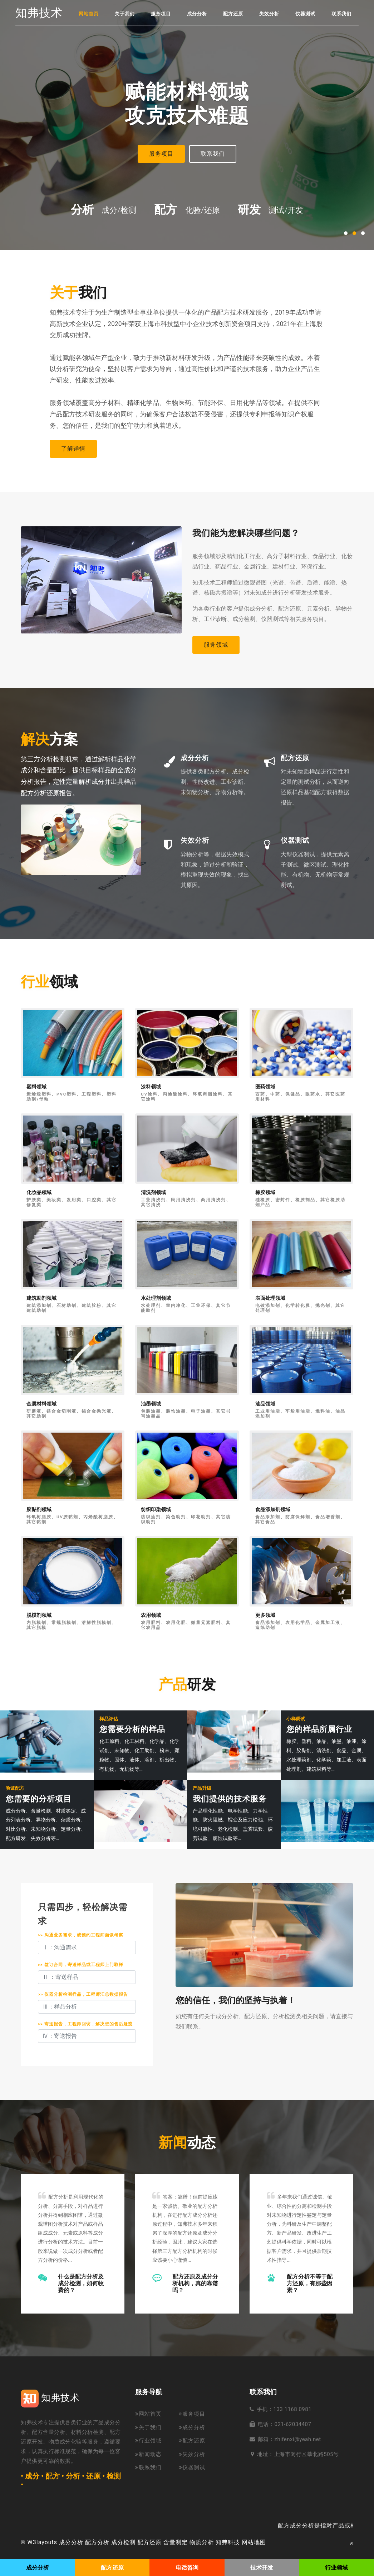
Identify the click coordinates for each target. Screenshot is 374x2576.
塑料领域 (36, 1087)
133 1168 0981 (292, 2409)
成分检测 (123, 2542)
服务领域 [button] (216, 644)
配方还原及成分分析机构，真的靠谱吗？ (195, 2283)
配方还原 (233, 13)
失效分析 (269, 13)
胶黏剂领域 (38, 1510)
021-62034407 (292, 2424)
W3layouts (43, 2542)
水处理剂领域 (156, 1298)
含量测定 (175, 2542)
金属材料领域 (41, 1404)
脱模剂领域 (38, 1615)
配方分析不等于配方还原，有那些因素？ (310, 2283)
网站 (248, 2542)
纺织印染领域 (156, 1510)
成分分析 (197, 13)
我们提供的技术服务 (230, 1798)
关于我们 (125, 13)
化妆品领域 (38, 1192)
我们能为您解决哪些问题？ (246, 533)
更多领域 (265, 1615)
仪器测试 (305, 13)
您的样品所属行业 (319, 1729)
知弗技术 (39, 13)
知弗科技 (228, 2542)
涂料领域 (151, 1087)
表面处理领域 (270, 1298)
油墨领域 (151, 1404)
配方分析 (97, 2542)
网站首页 (89, 13)
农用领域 (151, 1615)
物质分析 (202, 2542)
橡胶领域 (265, 1192)
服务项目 (161, 13)
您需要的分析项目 (39, 1798)
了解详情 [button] (73, 448)
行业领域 (148, 2440)
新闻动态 (148, 2454)
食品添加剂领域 (272, 1510)
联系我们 (341, 13)
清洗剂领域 (153, 1192)
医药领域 (265, 1087)
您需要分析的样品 (132, 1729)
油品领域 (265, 1404)
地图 (260, 2542)
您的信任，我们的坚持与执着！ (236, 2000)
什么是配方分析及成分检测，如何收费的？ (81, 2283)
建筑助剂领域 (41, 1298)
